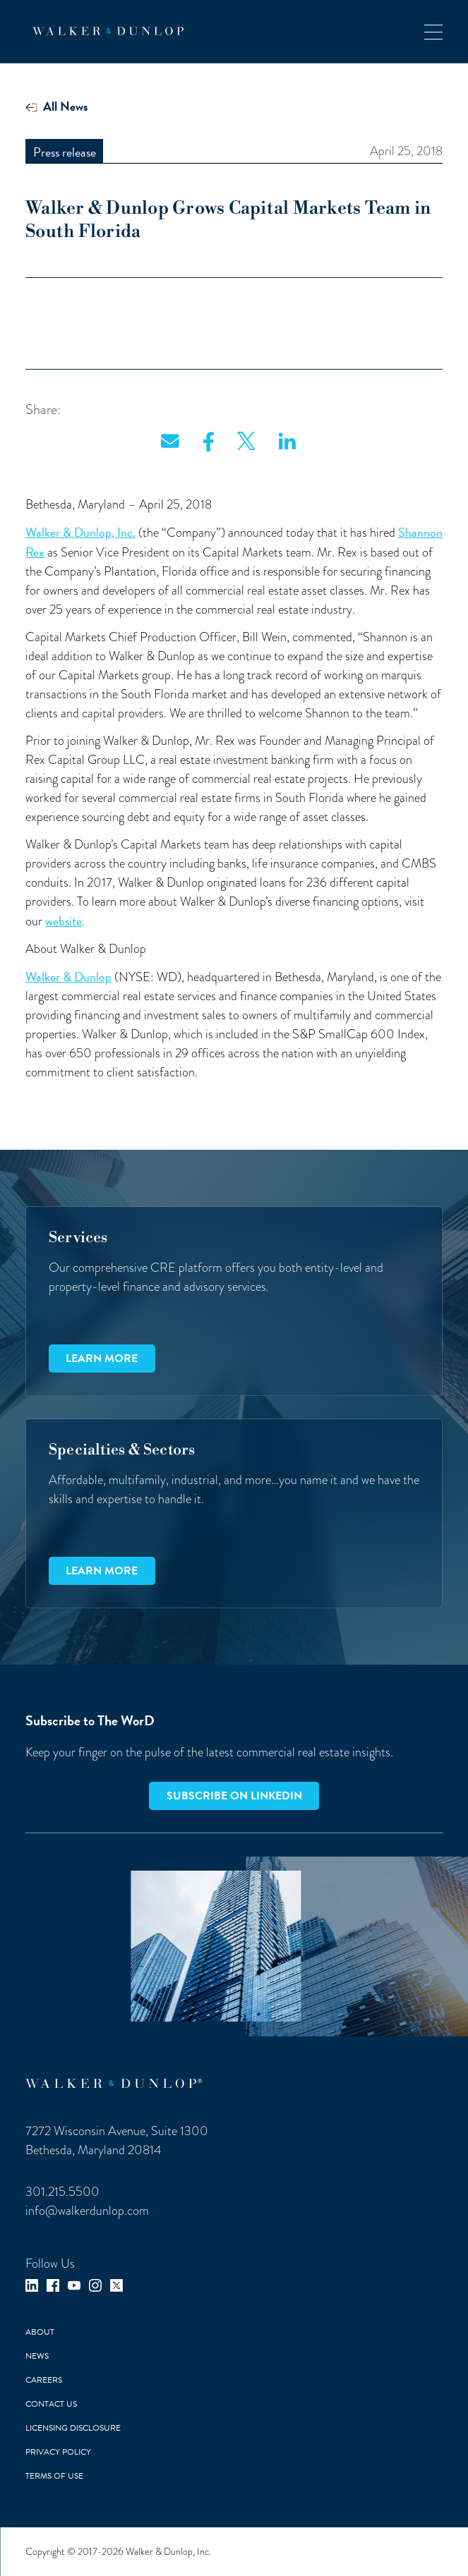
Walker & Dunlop (68, 976)
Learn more (102, 1358)
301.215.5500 (62, 2191)
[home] (104, 31)
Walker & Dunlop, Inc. (80, 532)
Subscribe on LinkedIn (234, 1795)
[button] (433, 31)
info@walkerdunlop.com (87, 2210)
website (63, 920)
